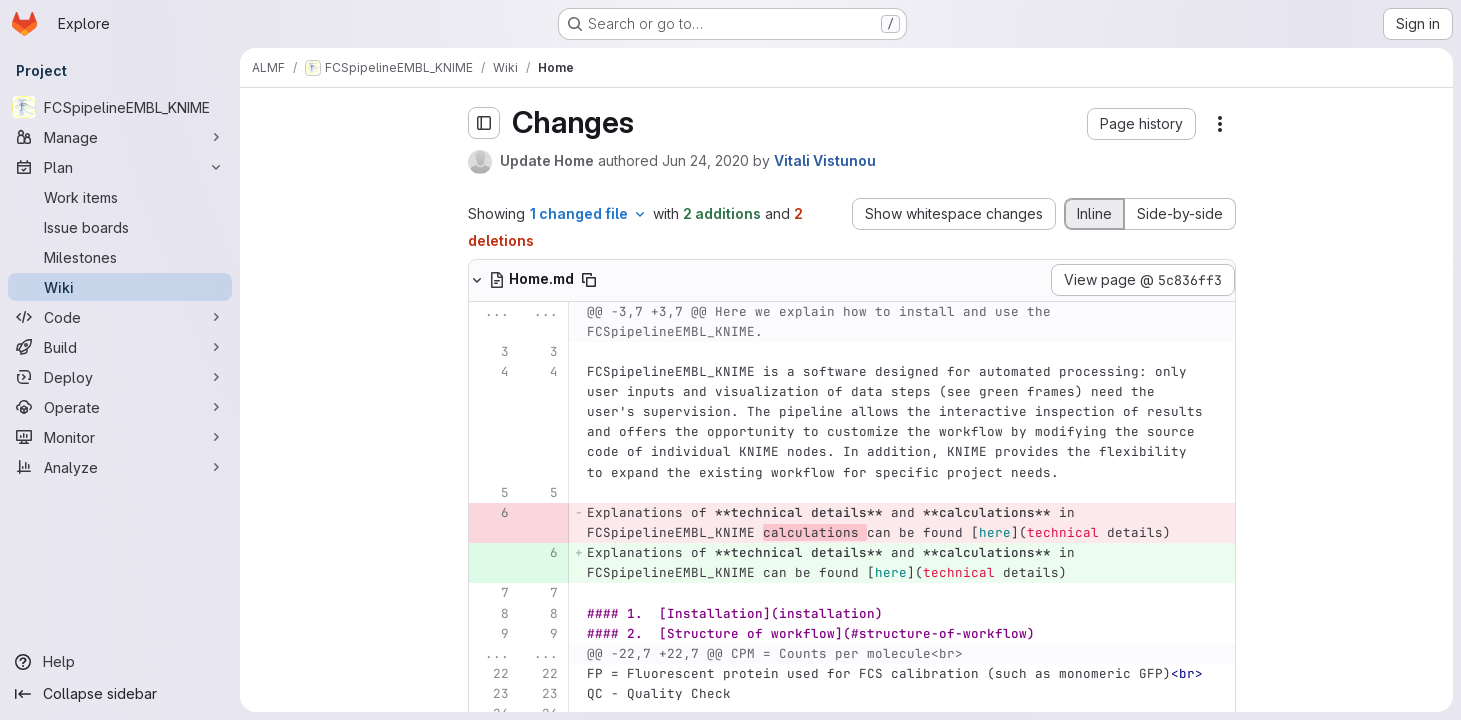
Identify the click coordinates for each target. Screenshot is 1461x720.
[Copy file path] (589, 280)
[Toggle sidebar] (484, 123)
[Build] (120, 347)
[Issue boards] (120, 227)
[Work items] (120, 197)
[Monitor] (120, 437)
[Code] (120, 317)
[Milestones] (120, 257)
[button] (1141, 124)
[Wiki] (120, 287)
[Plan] (120, 167)
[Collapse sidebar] (120, 694)
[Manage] (120, 137)
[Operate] (120, 407)
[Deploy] (120, 377)
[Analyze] (120, 467)
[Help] (120, 662)
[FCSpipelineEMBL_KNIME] (120, 107)
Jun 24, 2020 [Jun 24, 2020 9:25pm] (705, 160)
